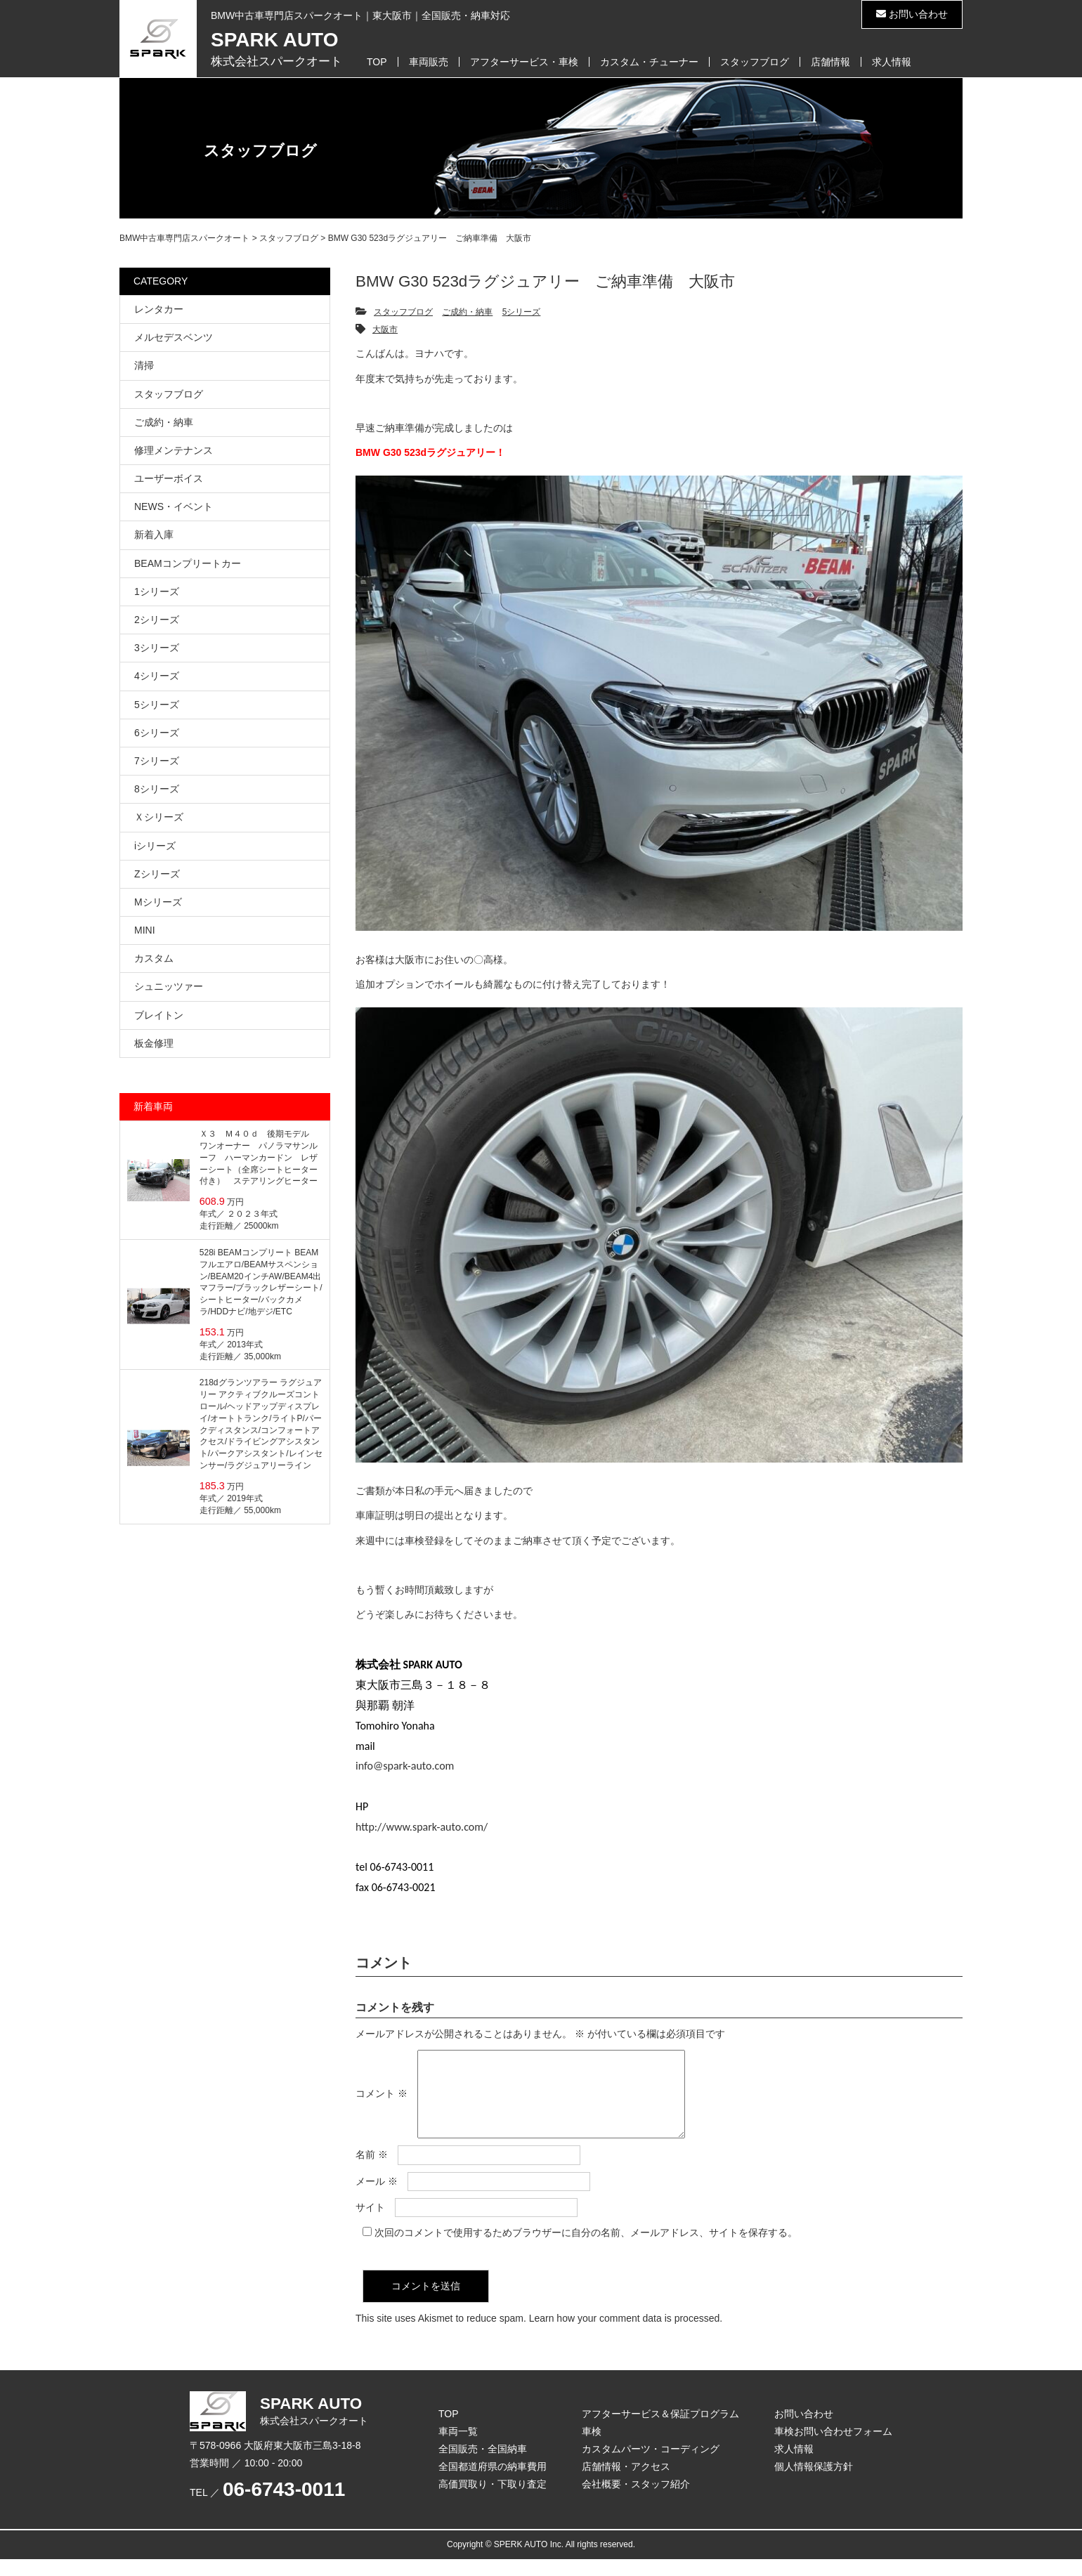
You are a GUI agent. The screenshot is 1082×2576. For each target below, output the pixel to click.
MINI (144, 930)
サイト (370, 2224)
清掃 (144, 365)
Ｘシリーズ (158, 817)
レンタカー (158, 309)
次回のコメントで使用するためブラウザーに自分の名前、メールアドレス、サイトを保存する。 (585, 2249)
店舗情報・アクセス (626, 2483)
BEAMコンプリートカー (187, 563)
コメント (382, 2102)
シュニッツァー (168, 986)
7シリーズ (156, 760)
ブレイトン (158, 1015)
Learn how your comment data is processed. (625, 2335)
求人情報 (891, 62)
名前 (372, 2171)
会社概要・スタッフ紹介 (636, 2500)
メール (377, 2198)
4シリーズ (156, 675)
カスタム (154, 958)
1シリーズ (156, 591)
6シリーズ (156, 732)
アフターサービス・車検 (524, 62)
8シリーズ (156, 789)
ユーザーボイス (168, 478)
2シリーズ (156, 619)
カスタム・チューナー (649, 62)
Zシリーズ (157, 874)
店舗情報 (830, 62)
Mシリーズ (158, 902)
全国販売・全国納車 (482, 2465)
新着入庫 (154, 534)
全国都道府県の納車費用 (492, 2483)
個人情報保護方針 (813, 2483)
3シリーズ (156, 647)
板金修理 (154, 1043)
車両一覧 (458, 2448)
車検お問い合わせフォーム (833, 2448)
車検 (591, 2448)
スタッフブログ (754, 62)
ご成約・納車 (467, 312)
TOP (377, 62)
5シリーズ (521, 312)
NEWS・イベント (173, 506)
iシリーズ (155, 845)
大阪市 (385, 329)
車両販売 (428, 62)
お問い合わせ (912, 14)
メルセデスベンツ (173, 337)
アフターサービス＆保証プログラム (660, 2430)
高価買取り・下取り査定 (492, 2500)
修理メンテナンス (173, 450)
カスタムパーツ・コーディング (650, 2465)
